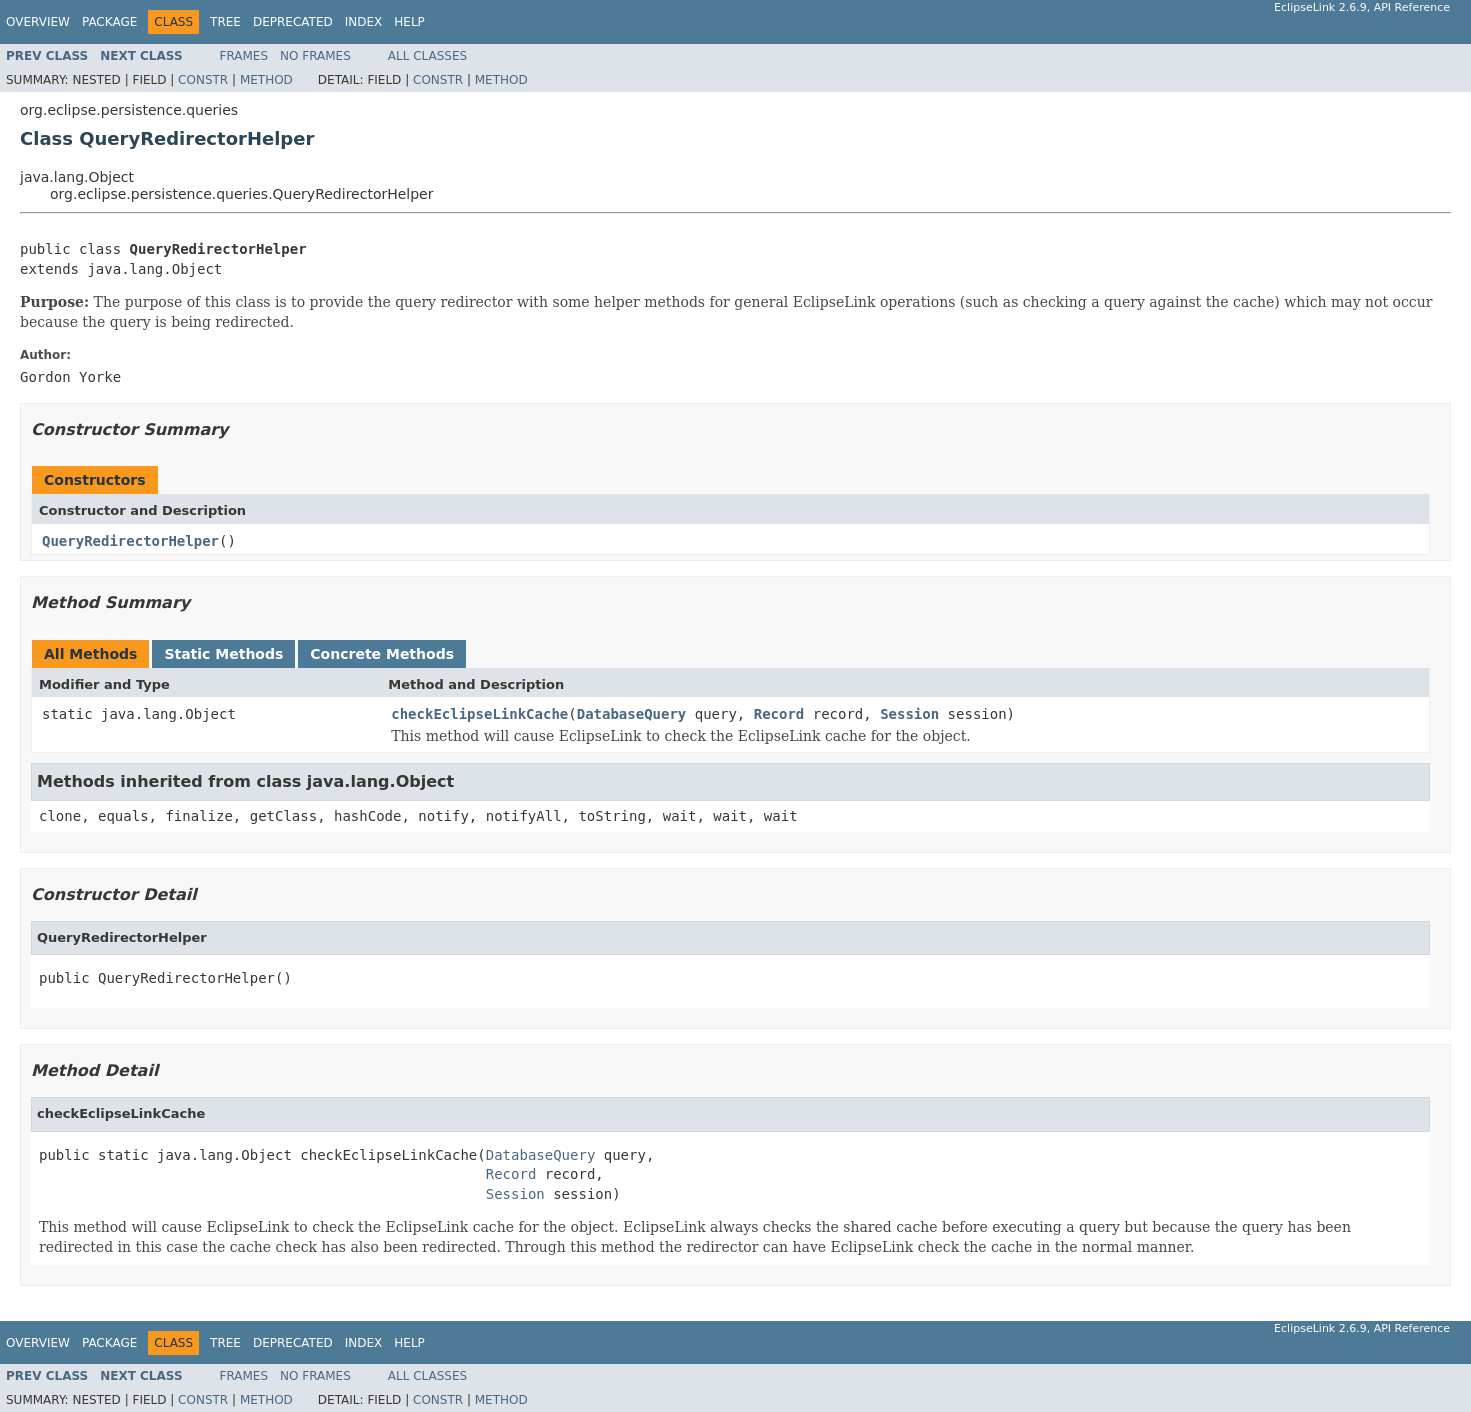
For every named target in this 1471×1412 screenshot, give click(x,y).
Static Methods (223, 654)
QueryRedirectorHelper (130, 541)
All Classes (427, 56)
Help (409, 22)
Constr (203, 80)
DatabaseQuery (632, 714)
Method (266, 80)
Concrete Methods (382, 654)
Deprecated (293, 22)
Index (364, 22)
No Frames (315, 56)
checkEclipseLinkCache (479, 714)
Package (109, 22)
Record (779, 714)
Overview (38, 22)
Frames (244, 56)
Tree (225, 22)
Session (909, 714)
